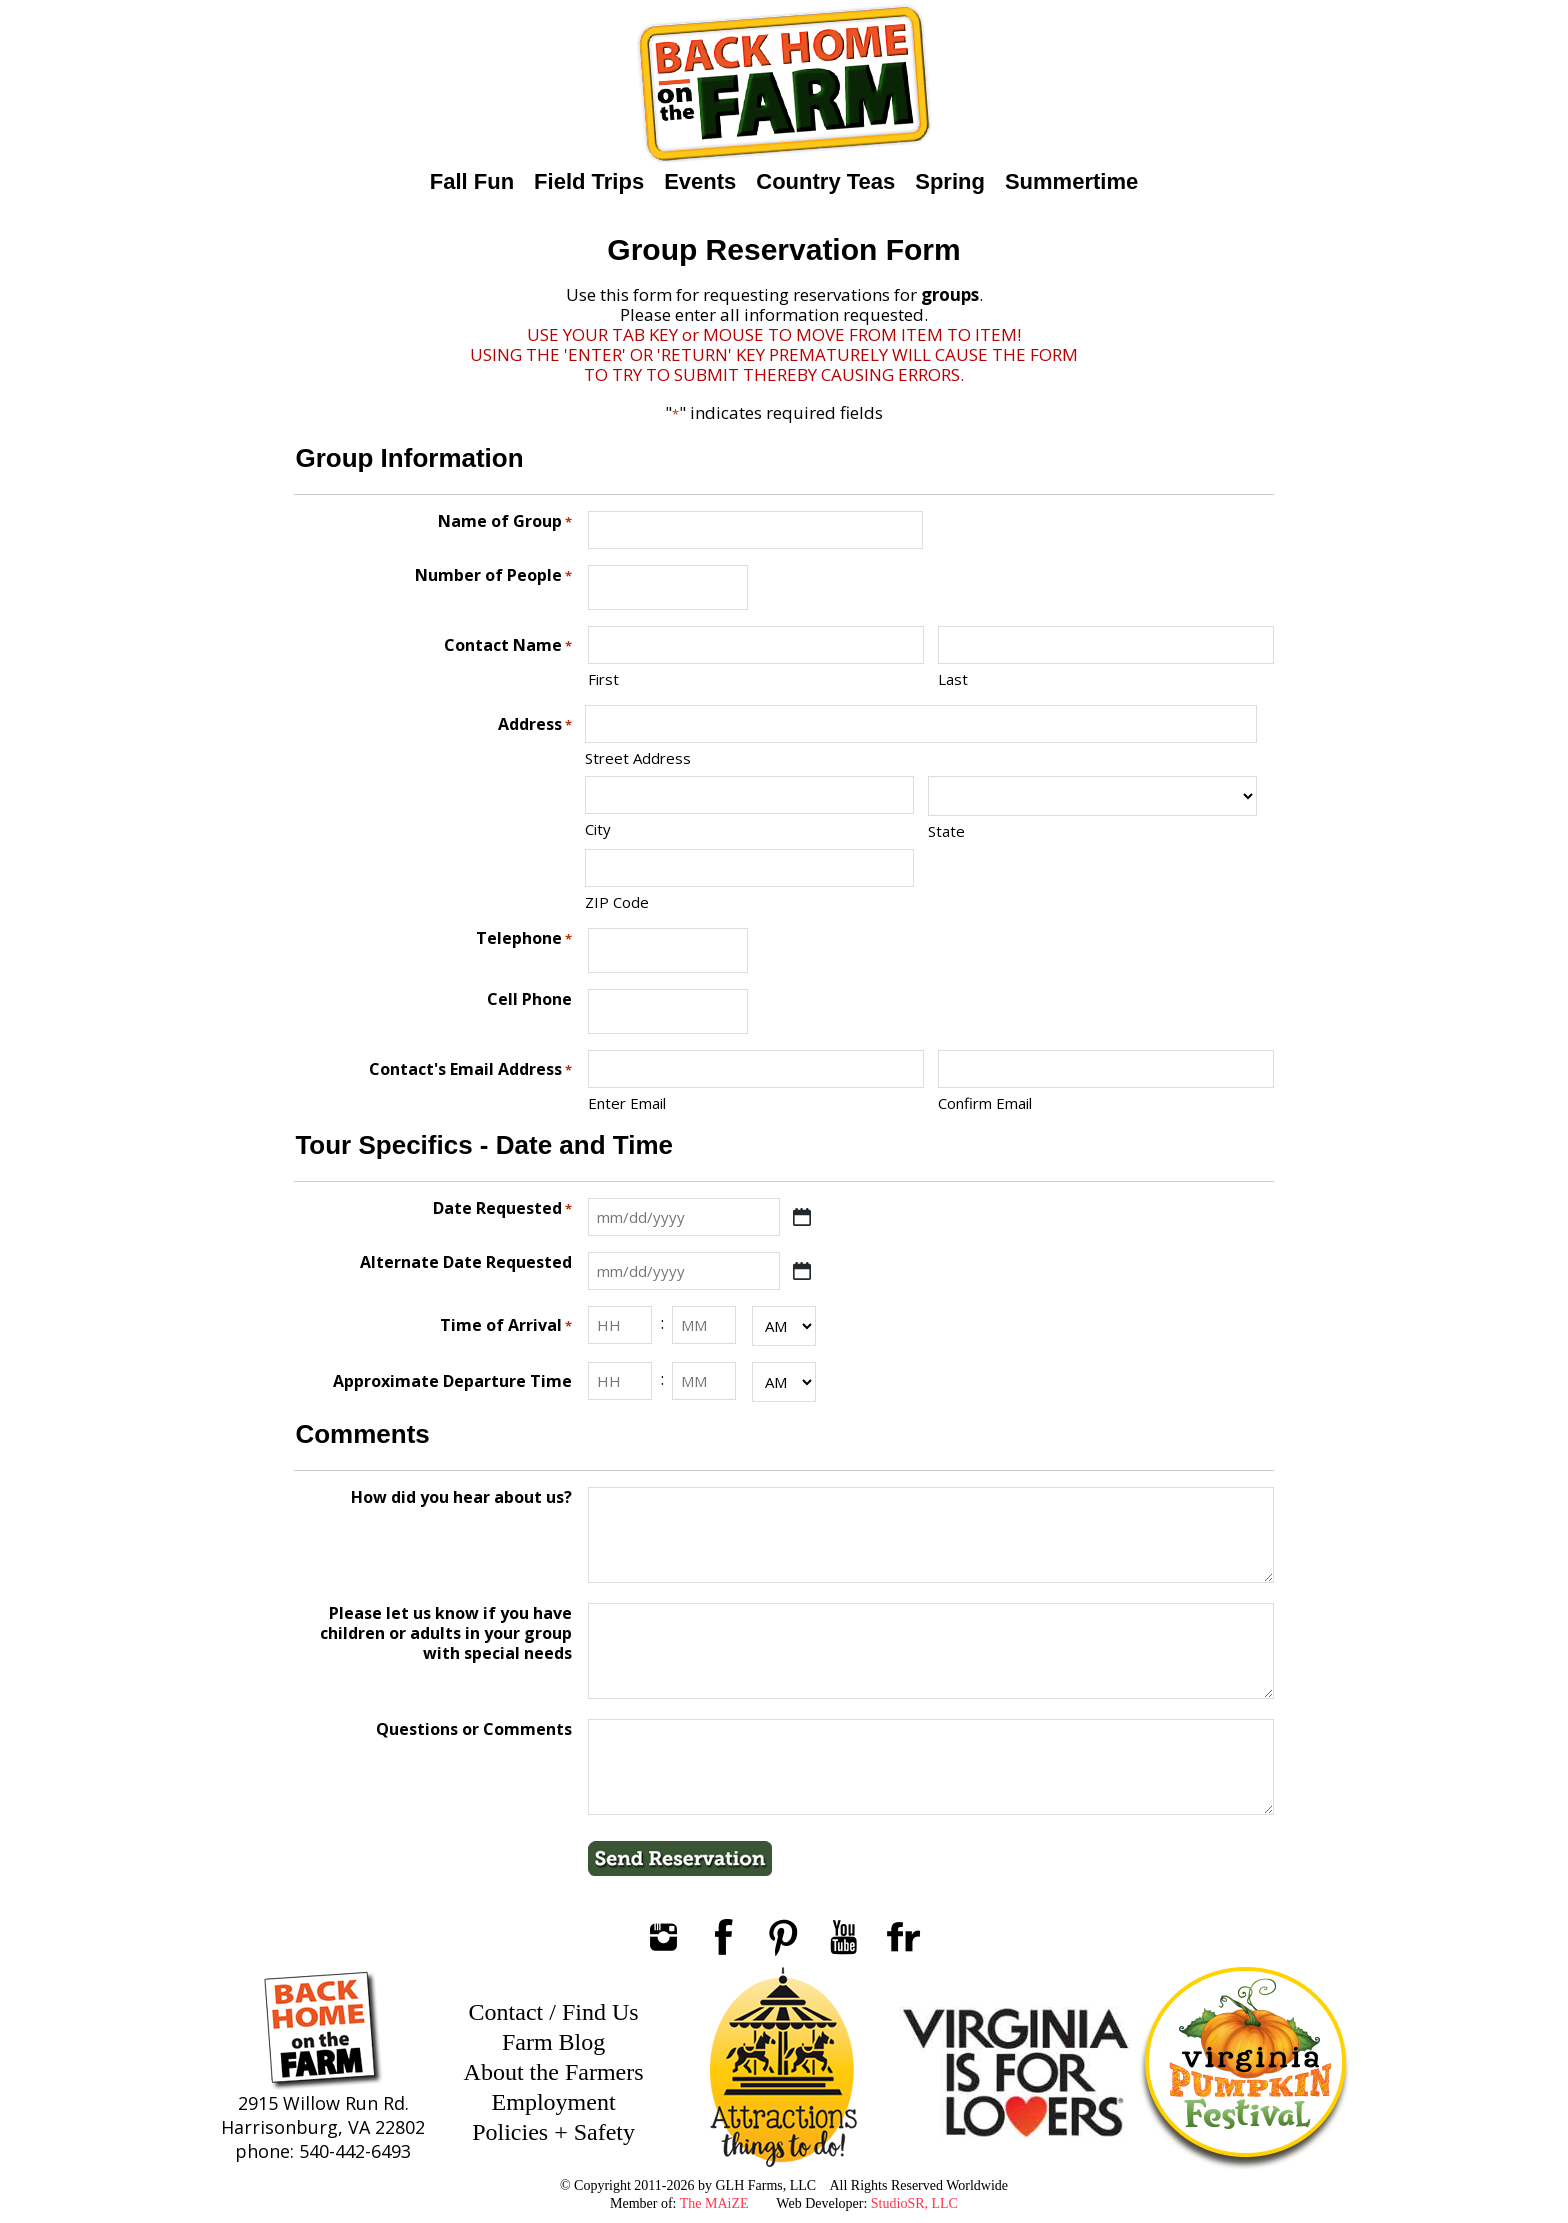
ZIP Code (617, 902)
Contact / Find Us (554, 2012)
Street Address (638, 758)
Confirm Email (985, 1103)
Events (700, 181)
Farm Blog (553, 2042)
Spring (950, 181)
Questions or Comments (474, 1729)
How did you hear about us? (461, 1497)
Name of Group (505, 521)
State (946, 831)
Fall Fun (472, 181)
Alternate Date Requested (466, 1262)
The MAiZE (714, 2203)
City (598, 829)
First (603, 679)
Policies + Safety (553, 2132)
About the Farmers (554, 2072)
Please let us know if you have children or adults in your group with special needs (446, 1633)
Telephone (524, 938)
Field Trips (589, 181)
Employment (554, 2102)
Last (953, 679)
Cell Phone (529, 999)
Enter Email (627, 1103)
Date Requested (502, 1208)
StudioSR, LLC (914, 2203)
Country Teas (825, 181)
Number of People (493, 575)
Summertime (1071, 181)
